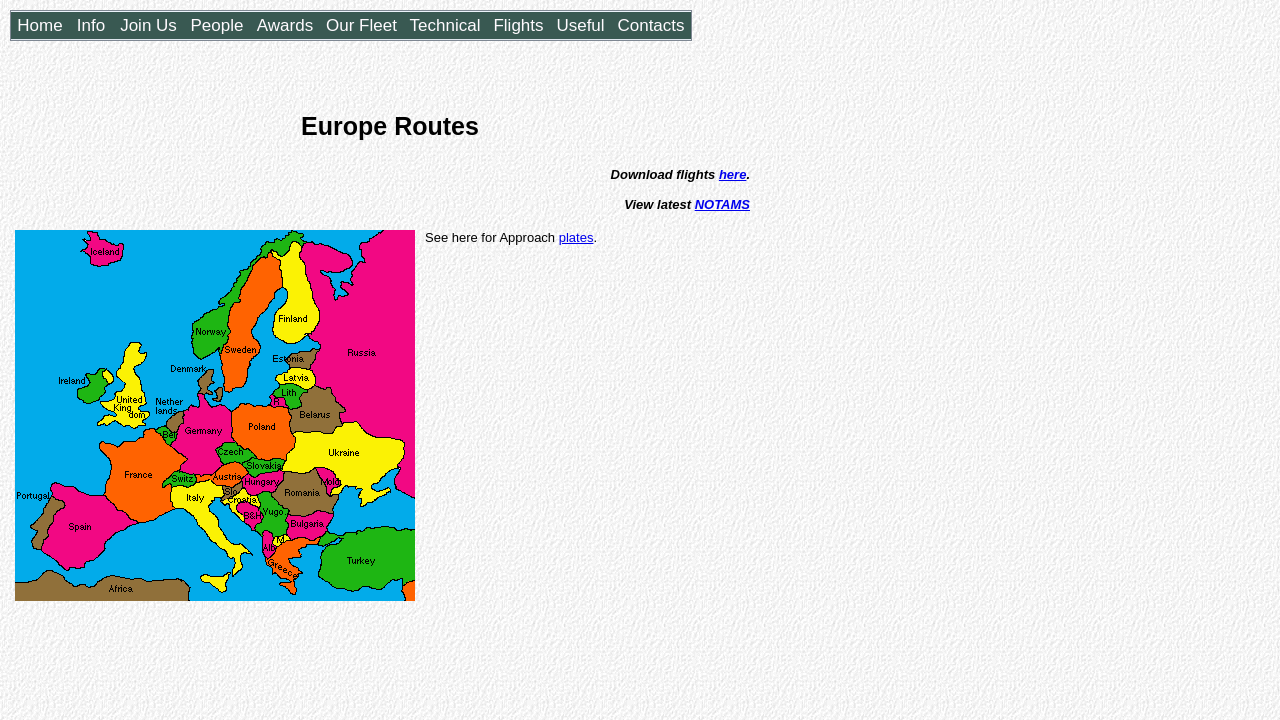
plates (576, 237)
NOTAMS (722, 204)
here (732, 174)
